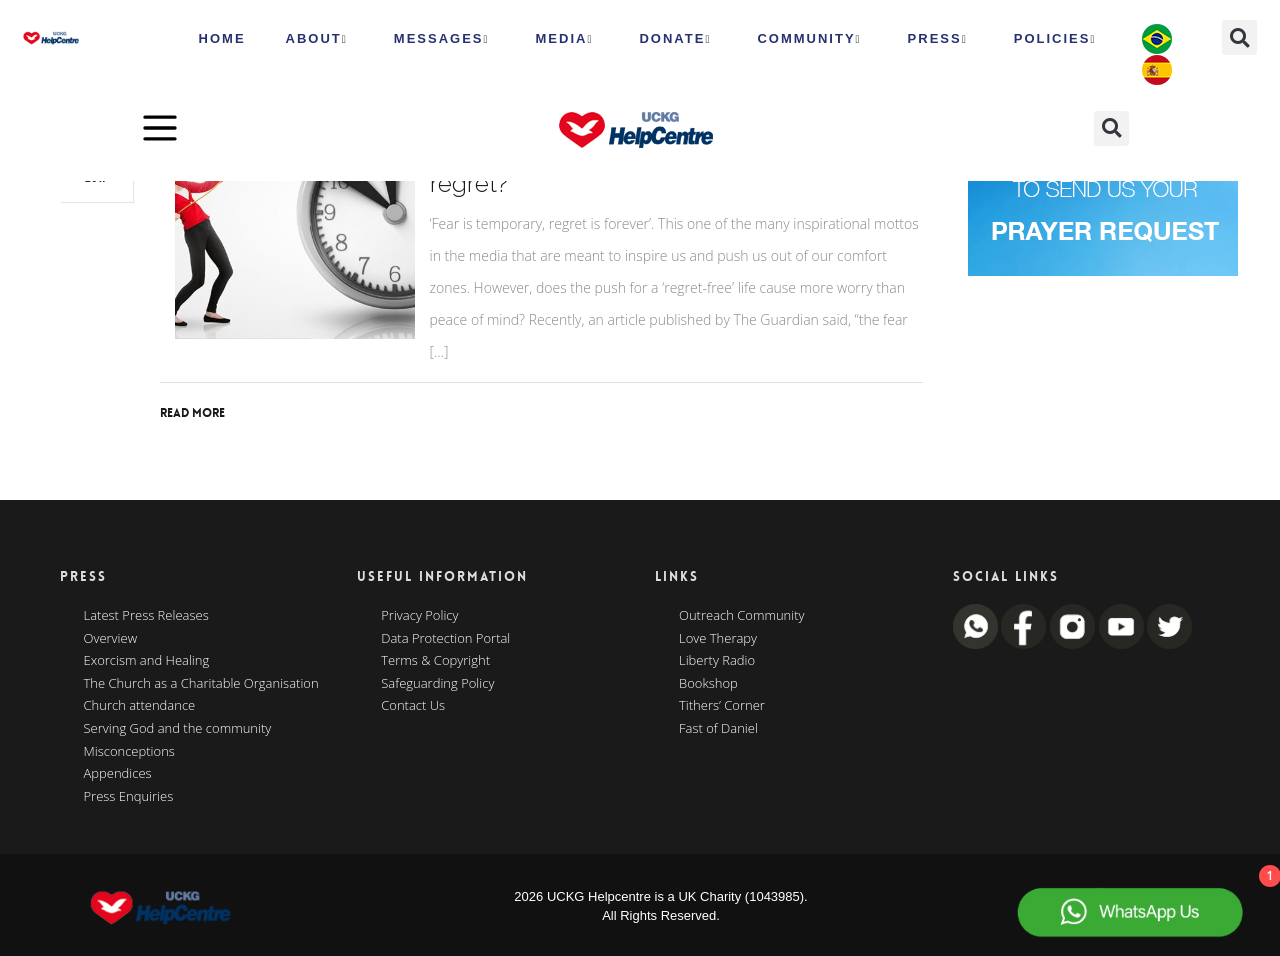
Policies (1055, 39)
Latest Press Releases (146, 616)
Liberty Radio (717, 661)
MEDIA (565, 39)
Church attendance (140, 706)
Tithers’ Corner (722, 706)
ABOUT (317, 39)
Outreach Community (742, 616)
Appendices (118, 774)
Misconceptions (129, 752)
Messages (442, 39)
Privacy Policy (419, 616)
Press (938, 39)
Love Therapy (718, 639)
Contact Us (413, 706)
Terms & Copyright (435, 661)
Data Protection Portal (445, 639)
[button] (1239, 37)
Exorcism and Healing (147, 661)
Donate (675, 39)
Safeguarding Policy (437, 684)
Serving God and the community (178, 729)
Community (809, 39)
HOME (222, 38)
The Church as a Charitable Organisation (201, 684)
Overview (111, 639)
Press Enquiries (129, 797)
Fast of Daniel (718, 729)
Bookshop (708, 684)
